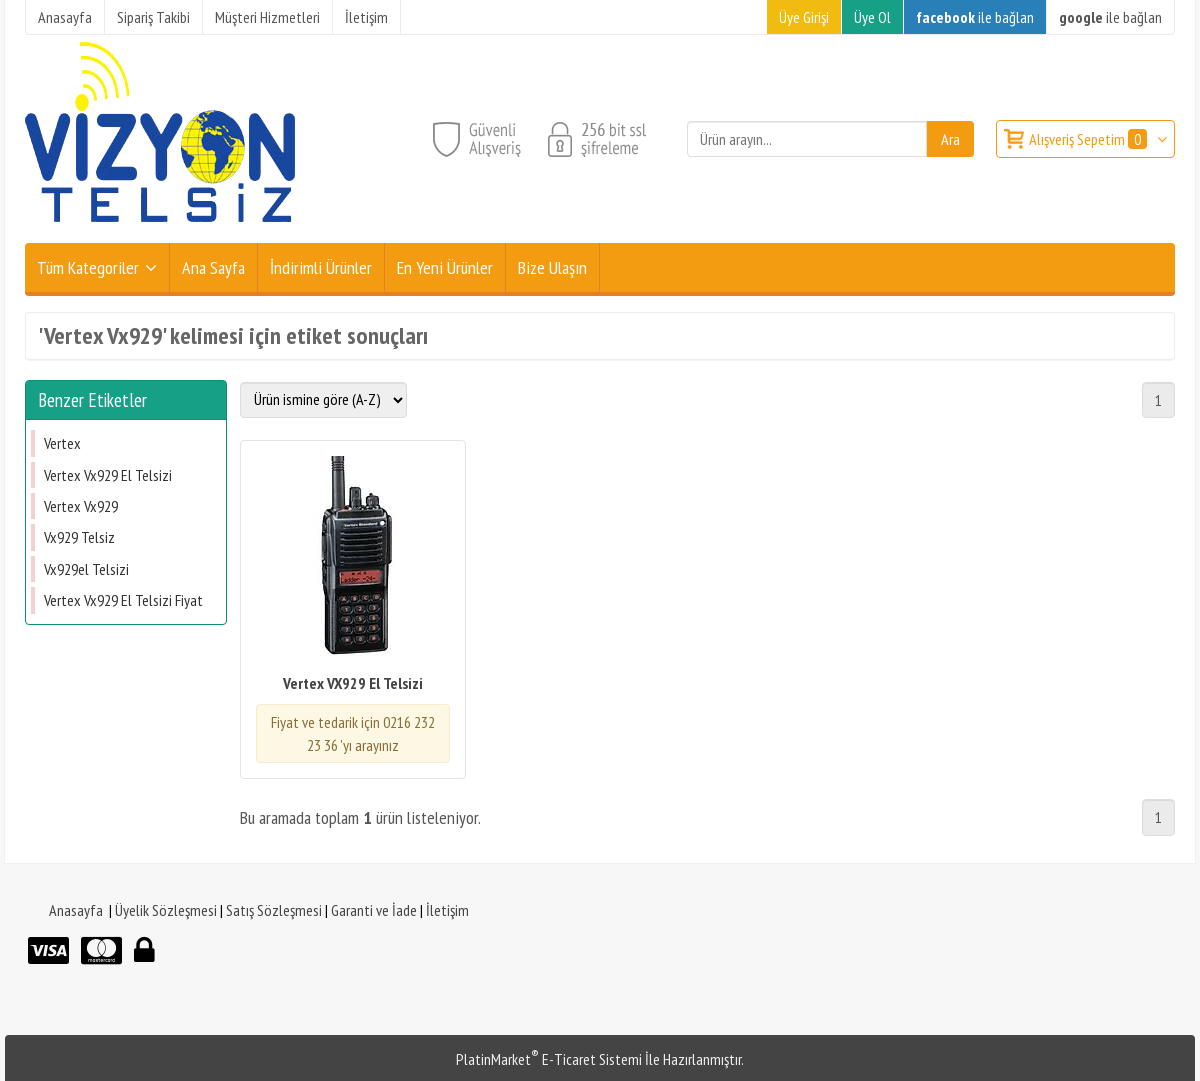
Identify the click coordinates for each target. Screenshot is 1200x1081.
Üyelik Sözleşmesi (166, 910)
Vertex (62, 443)
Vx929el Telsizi (86, 569)
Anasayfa (76, 910)
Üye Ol (872, 17)
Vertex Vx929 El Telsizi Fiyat (123, 600)
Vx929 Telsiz (79, 537)
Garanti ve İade (374, 910)
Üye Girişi (804, 17)
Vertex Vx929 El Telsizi (108, 475)
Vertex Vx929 (81, 506)
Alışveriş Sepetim (1089, 139)
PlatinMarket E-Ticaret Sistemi (549, 1059)
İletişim (447, 910)
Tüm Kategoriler (88, 267)
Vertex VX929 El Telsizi (353, 683)
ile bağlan (975, 17)
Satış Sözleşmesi (274, 910)
